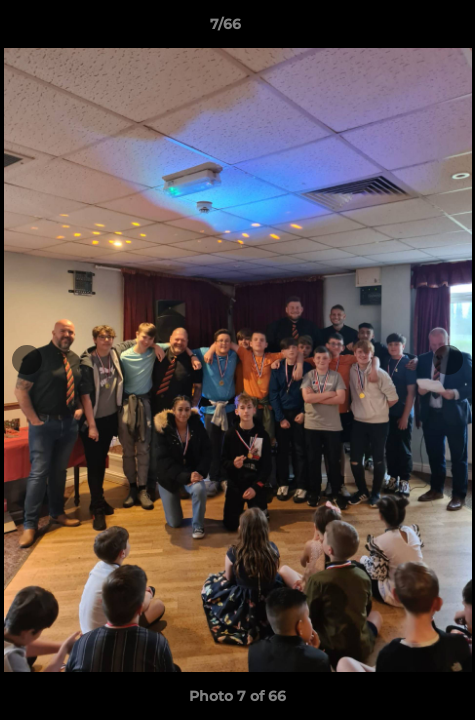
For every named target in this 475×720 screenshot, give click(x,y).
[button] (403, 29)
